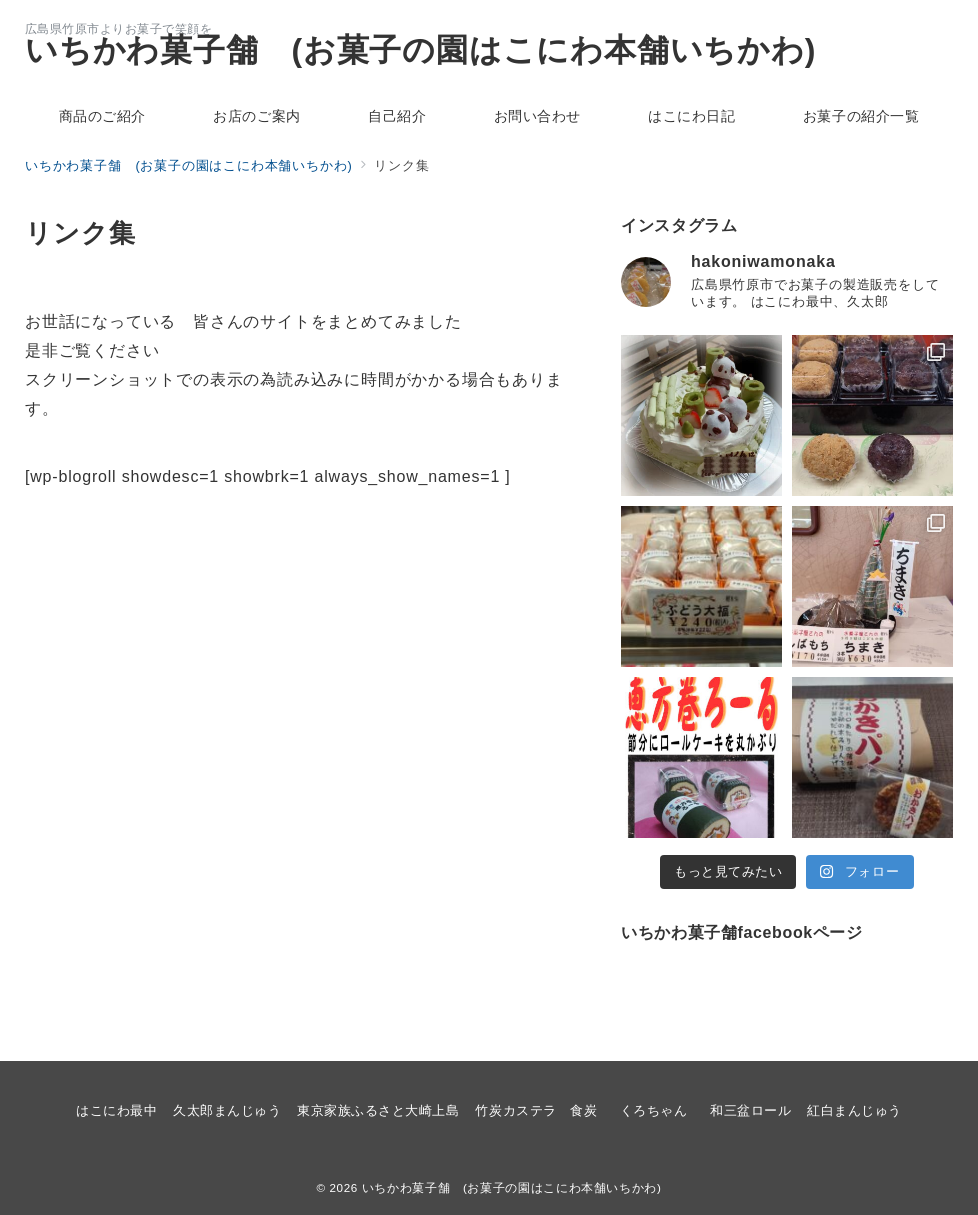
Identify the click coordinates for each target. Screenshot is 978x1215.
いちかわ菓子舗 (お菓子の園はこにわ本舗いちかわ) (420, 50)
